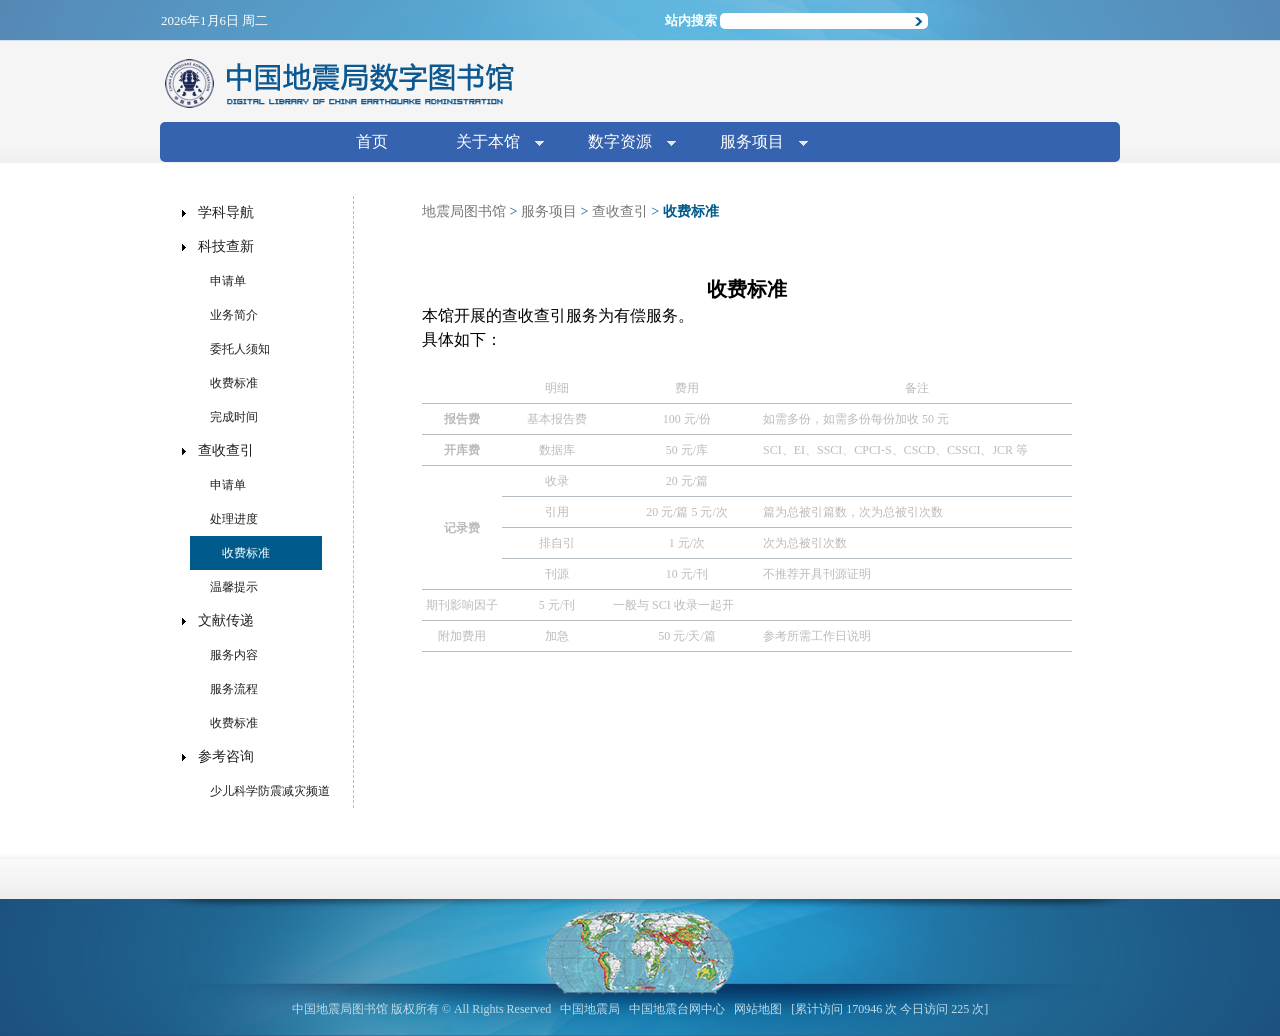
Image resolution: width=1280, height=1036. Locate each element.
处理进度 (234, 519)
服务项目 (756, 143)
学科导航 (226, 212)
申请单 (228, 281)
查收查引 (620, 211)
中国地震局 (590, 1009)
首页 (372, 141)
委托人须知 (240, 349)
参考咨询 (226, 756)
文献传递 (226, 620)
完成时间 (234, 417)
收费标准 (234, 383)
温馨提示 (234, 587)
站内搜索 (691, 20)
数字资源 (624, 143)
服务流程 (234, 689)
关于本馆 (492, 143)
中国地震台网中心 (677, 1009)
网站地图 (758, 1009)
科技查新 (226, 246)
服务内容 (234, 655)
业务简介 (234, 315)
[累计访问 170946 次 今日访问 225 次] (889, 1009)
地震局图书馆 (464, 211)
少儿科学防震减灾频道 (270, 791)
